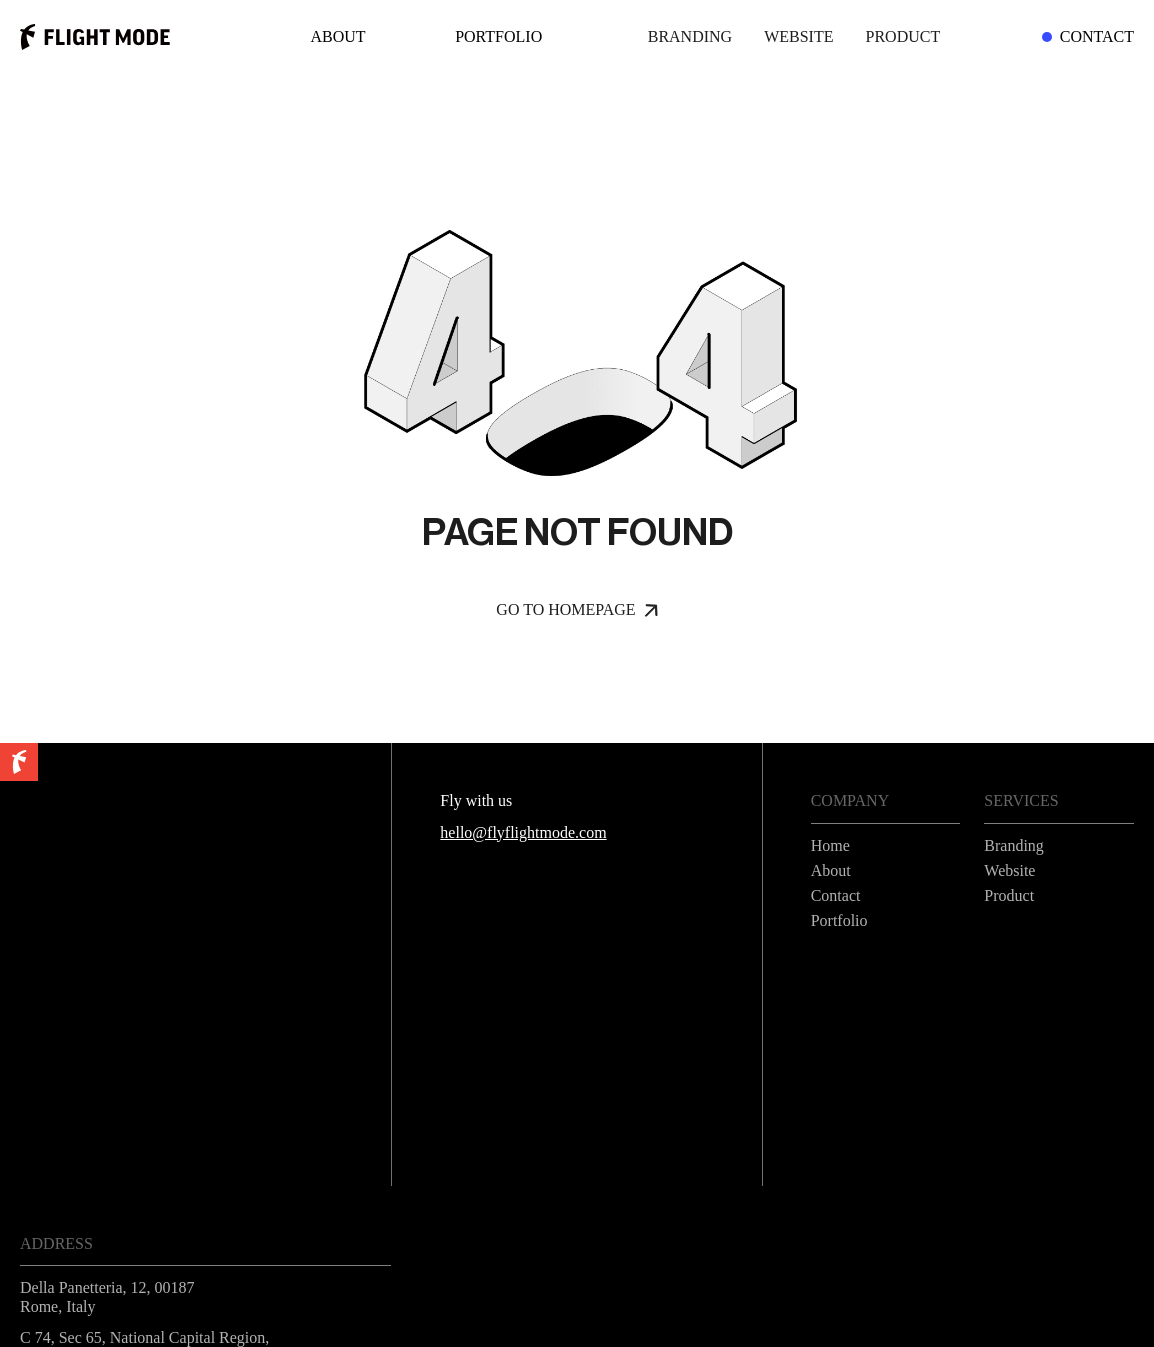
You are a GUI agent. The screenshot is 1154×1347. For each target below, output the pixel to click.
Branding (690, 36)
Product (903, 36)
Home (830, 845)
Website (798, 36)
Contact (1090, 36)
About (338, 36)
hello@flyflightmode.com (523, 832)
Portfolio (498, 36)
